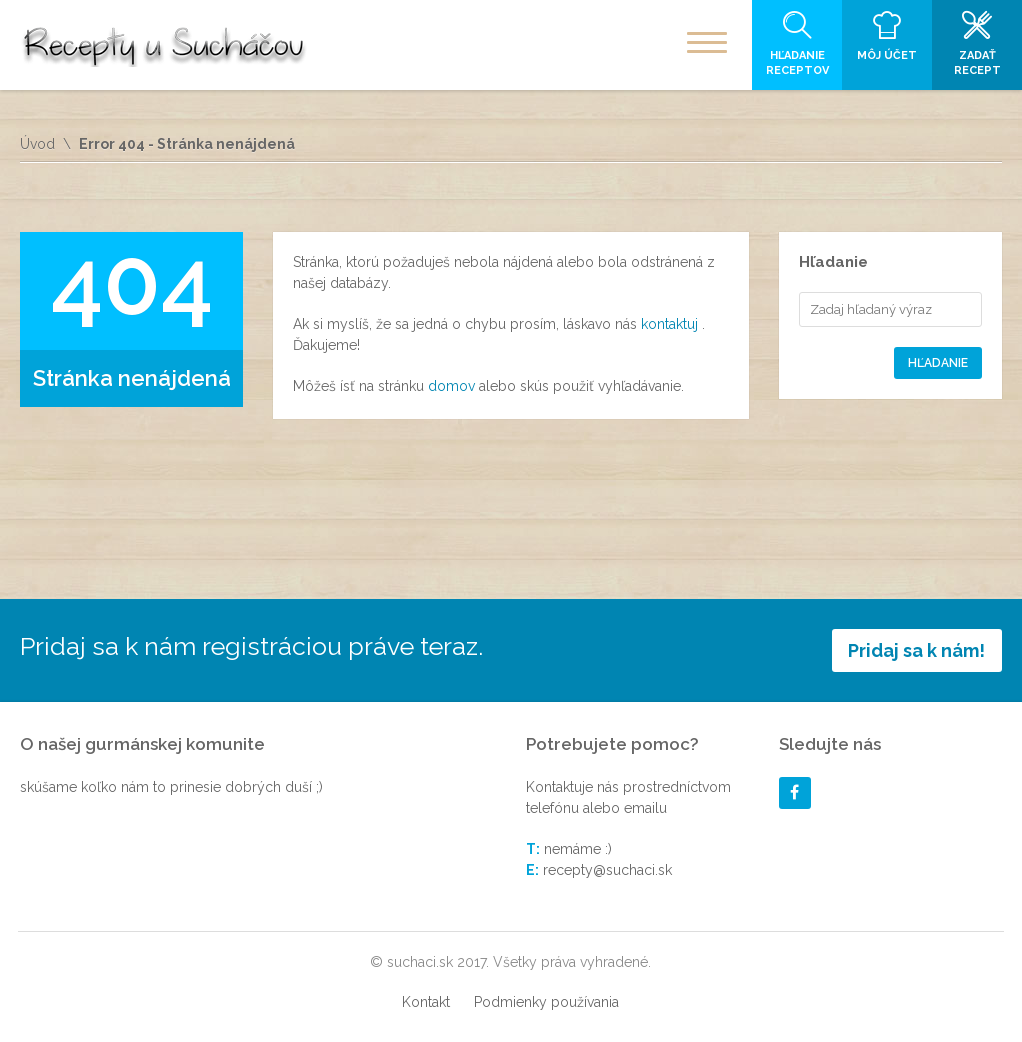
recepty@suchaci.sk (607, 870)
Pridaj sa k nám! (916, 650)
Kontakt (426, 1002)
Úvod (37, 144)
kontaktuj (671, 324)
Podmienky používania (546, 1002)
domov (453, 386)
